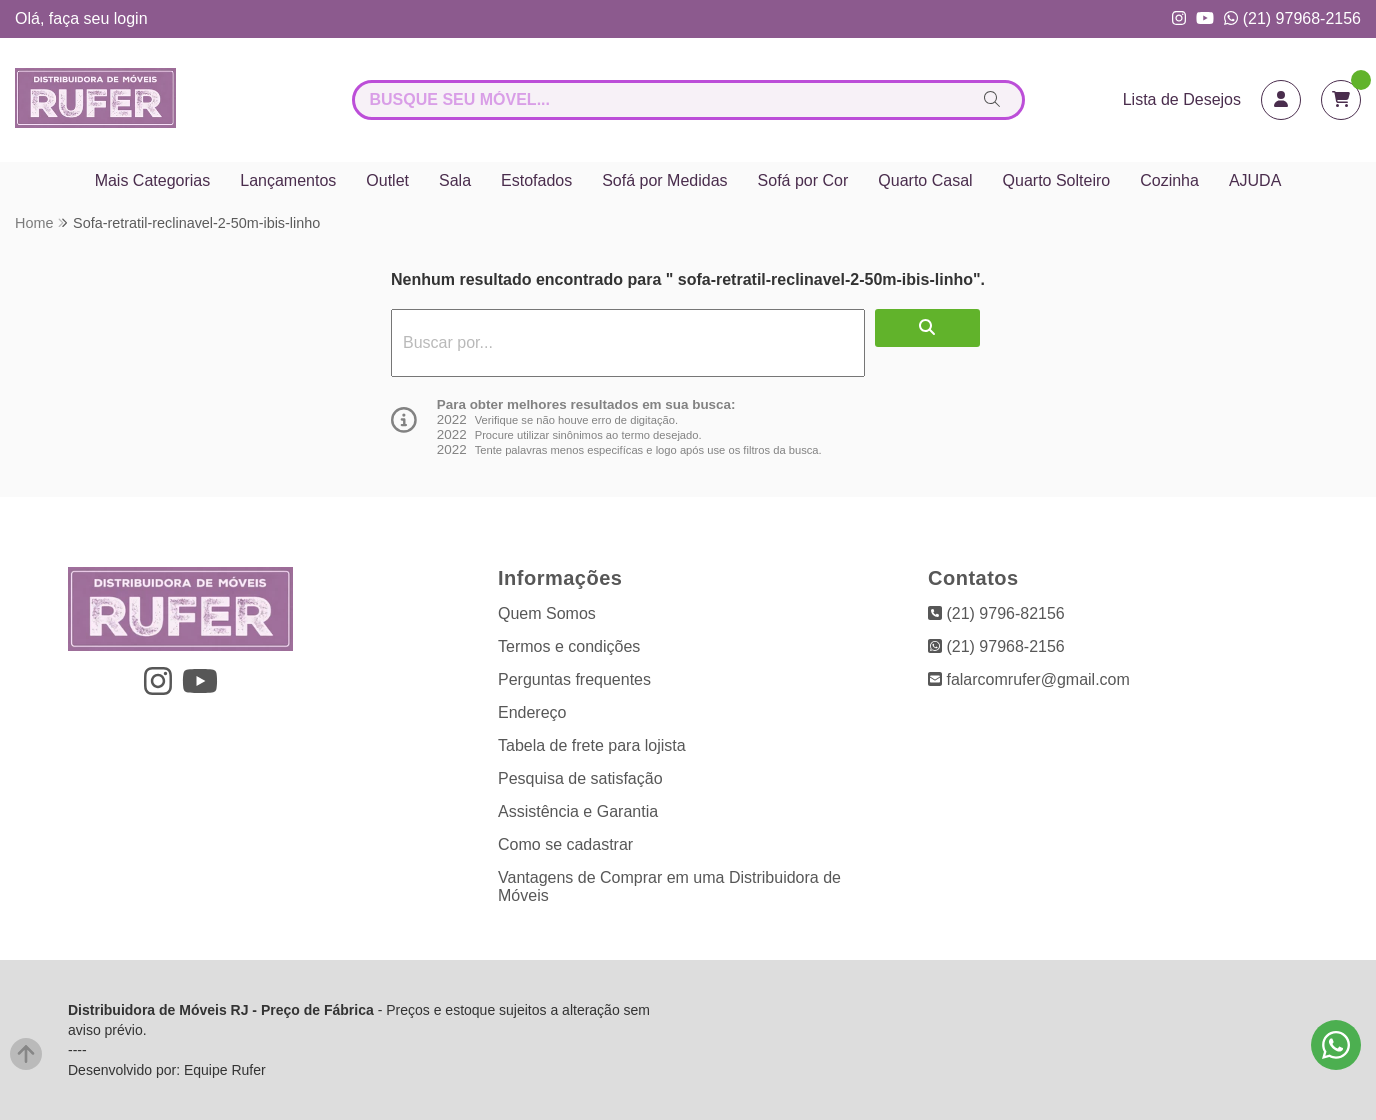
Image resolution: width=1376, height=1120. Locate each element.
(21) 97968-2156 (1292, 18)
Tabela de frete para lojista (592, 745)
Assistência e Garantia (578, 811)
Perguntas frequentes (574, 679)
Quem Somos (547, 613)
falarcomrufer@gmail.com (1029, 679)
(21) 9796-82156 (996, 613)
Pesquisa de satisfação (580, 778)
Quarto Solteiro (1057, 180)
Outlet (387, 180)
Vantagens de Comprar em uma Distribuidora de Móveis (669, 886)
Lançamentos (288, 180)
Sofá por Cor (803, 180)
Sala (455, 180)
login (131, 18)
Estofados (536, 180)
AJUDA (1255, 180)
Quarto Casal (925, 180)
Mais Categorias (153, 180)
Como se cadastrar (565, 844)
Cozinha (1169, 180)
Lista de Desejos (1182, 99)
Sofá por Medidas (664, 180)
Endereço (532, 712)
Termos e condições (569, 646)
